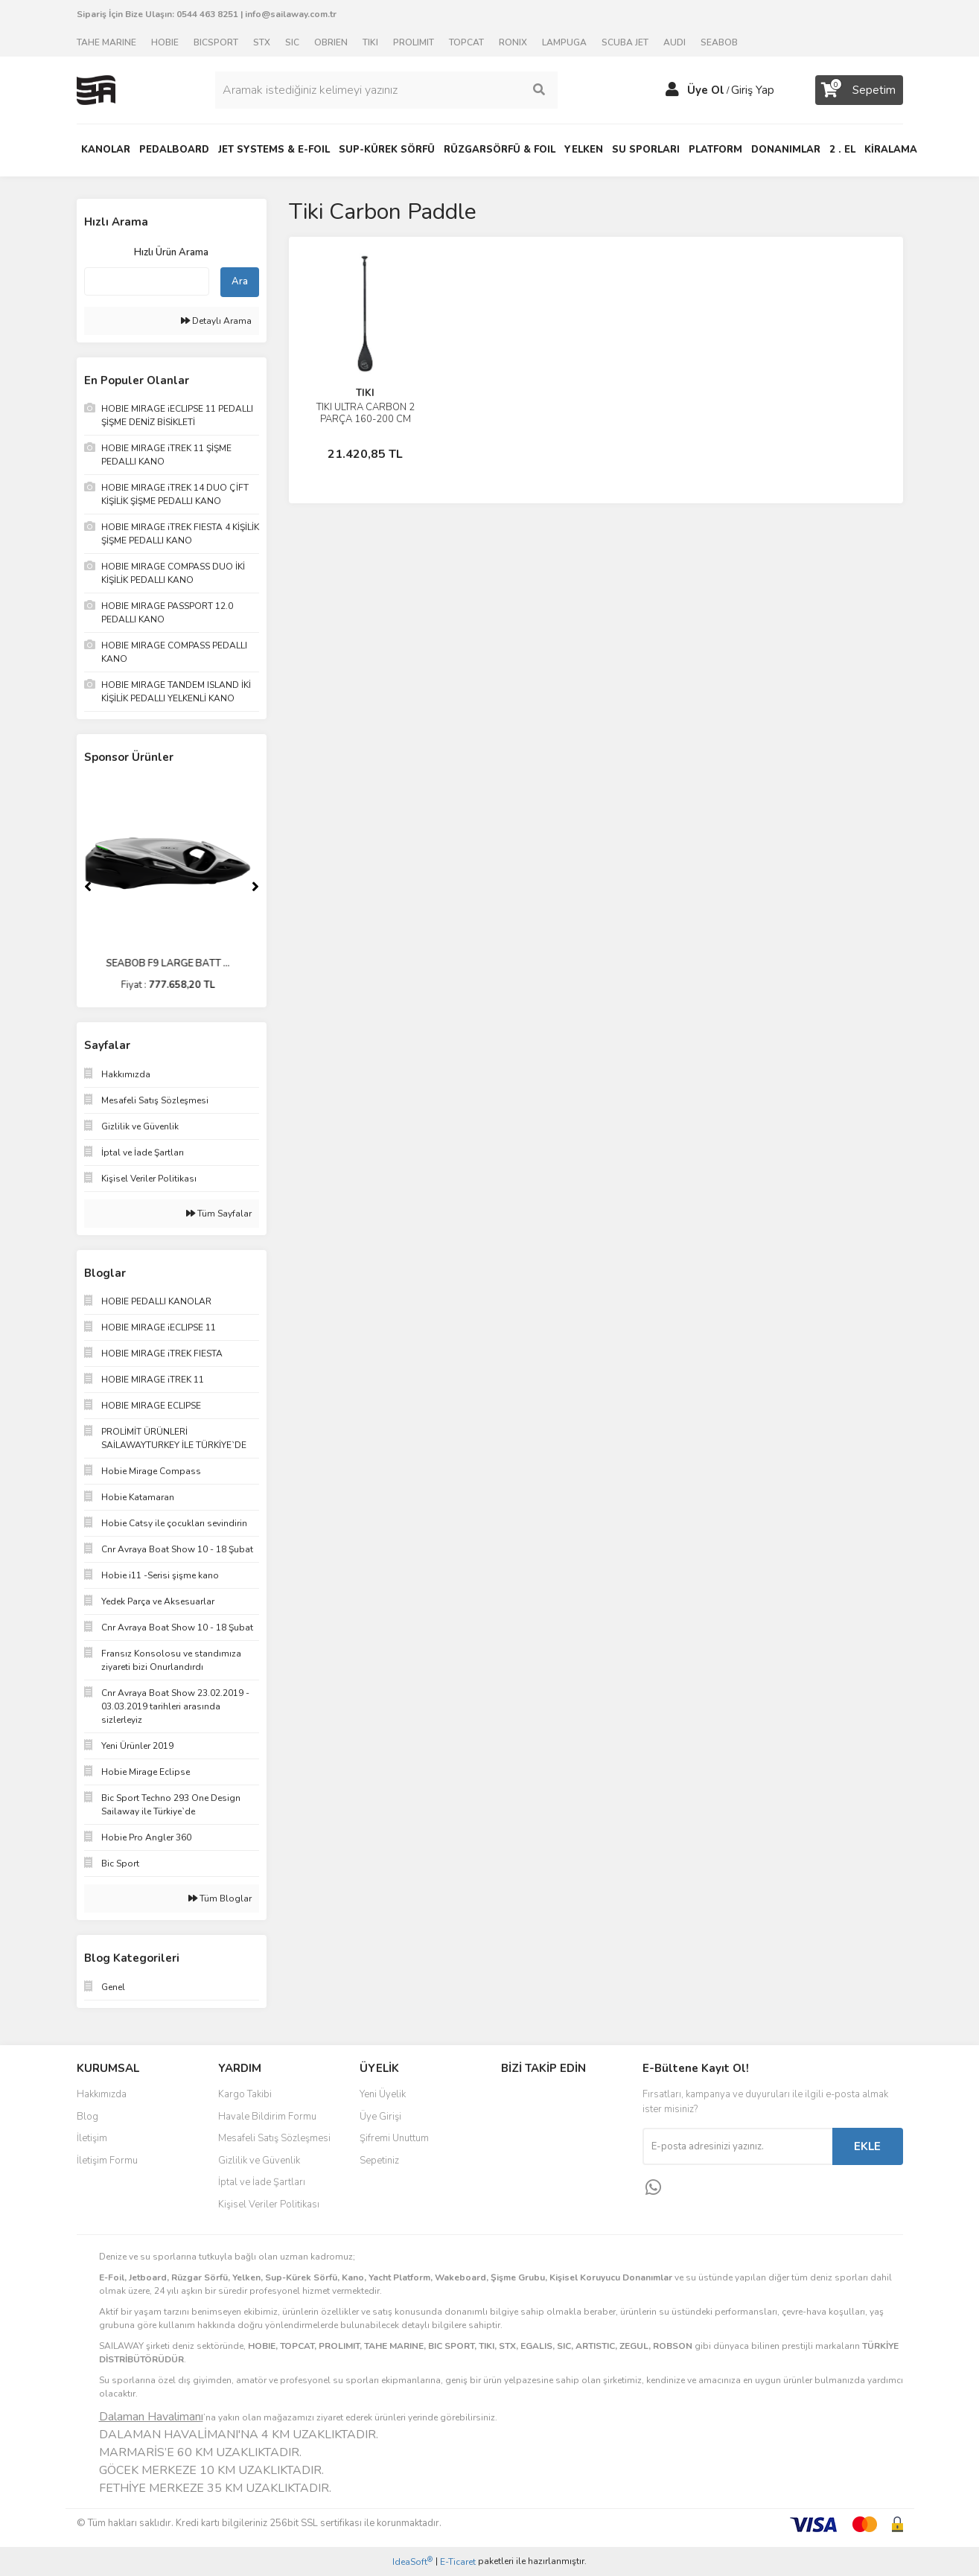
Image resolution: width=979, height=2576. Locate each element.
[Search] (386, 90)
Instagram (550, 2131)
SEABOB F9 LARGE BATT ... (171, 963)
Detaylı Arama (216, 321)
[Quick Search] (146, 281)
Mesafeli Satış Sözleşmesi (274, 2138)
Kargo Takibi (245, 2094)
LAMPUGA (564, 42)
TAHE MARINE (106, 42)
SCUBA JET (625, 42)
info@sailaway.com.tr (291, 14)
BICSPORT (216, 42)
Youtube (550, 2162)
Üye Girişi (380, 2116)
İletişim (92, 2138)
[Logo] (96, 89)
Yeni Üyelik (383, 2094)
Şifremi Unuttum (394, 2138)
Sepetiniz (379, 2160)
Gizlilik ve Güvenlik (259, 2160)
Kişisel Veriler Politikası (268, 2204)
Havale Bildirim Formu (267, 2116)
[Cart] (859, 90)
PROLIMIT (413, 42)
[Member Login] (672, 90)
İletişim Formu (107, 2160)
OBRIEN (331, 42)
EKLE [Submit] (867, 2146)
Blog (87, 2116)
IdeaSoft (412, 2561)
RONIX (513, 42)
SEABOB (719, 42)
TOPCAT (466, 42)
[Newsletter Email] (737, 2146)
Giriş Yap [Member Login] (752, 90)
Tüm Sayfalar (219, 1214)
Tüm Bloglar (220, 1898)
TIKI (370, 42)
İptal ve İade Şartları (261, 2182)
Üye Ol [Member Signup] (705, 90)
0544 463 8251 (207, 14)
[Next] (255, 886)
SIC (292, 42)
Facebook (550, 2099)
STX (261, 42)
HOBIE (165, 42)
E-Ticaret (458, 2562)
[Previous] (88, 886)
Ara (240, 281)
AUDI (674, 42)
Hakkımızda (102, 2094)
